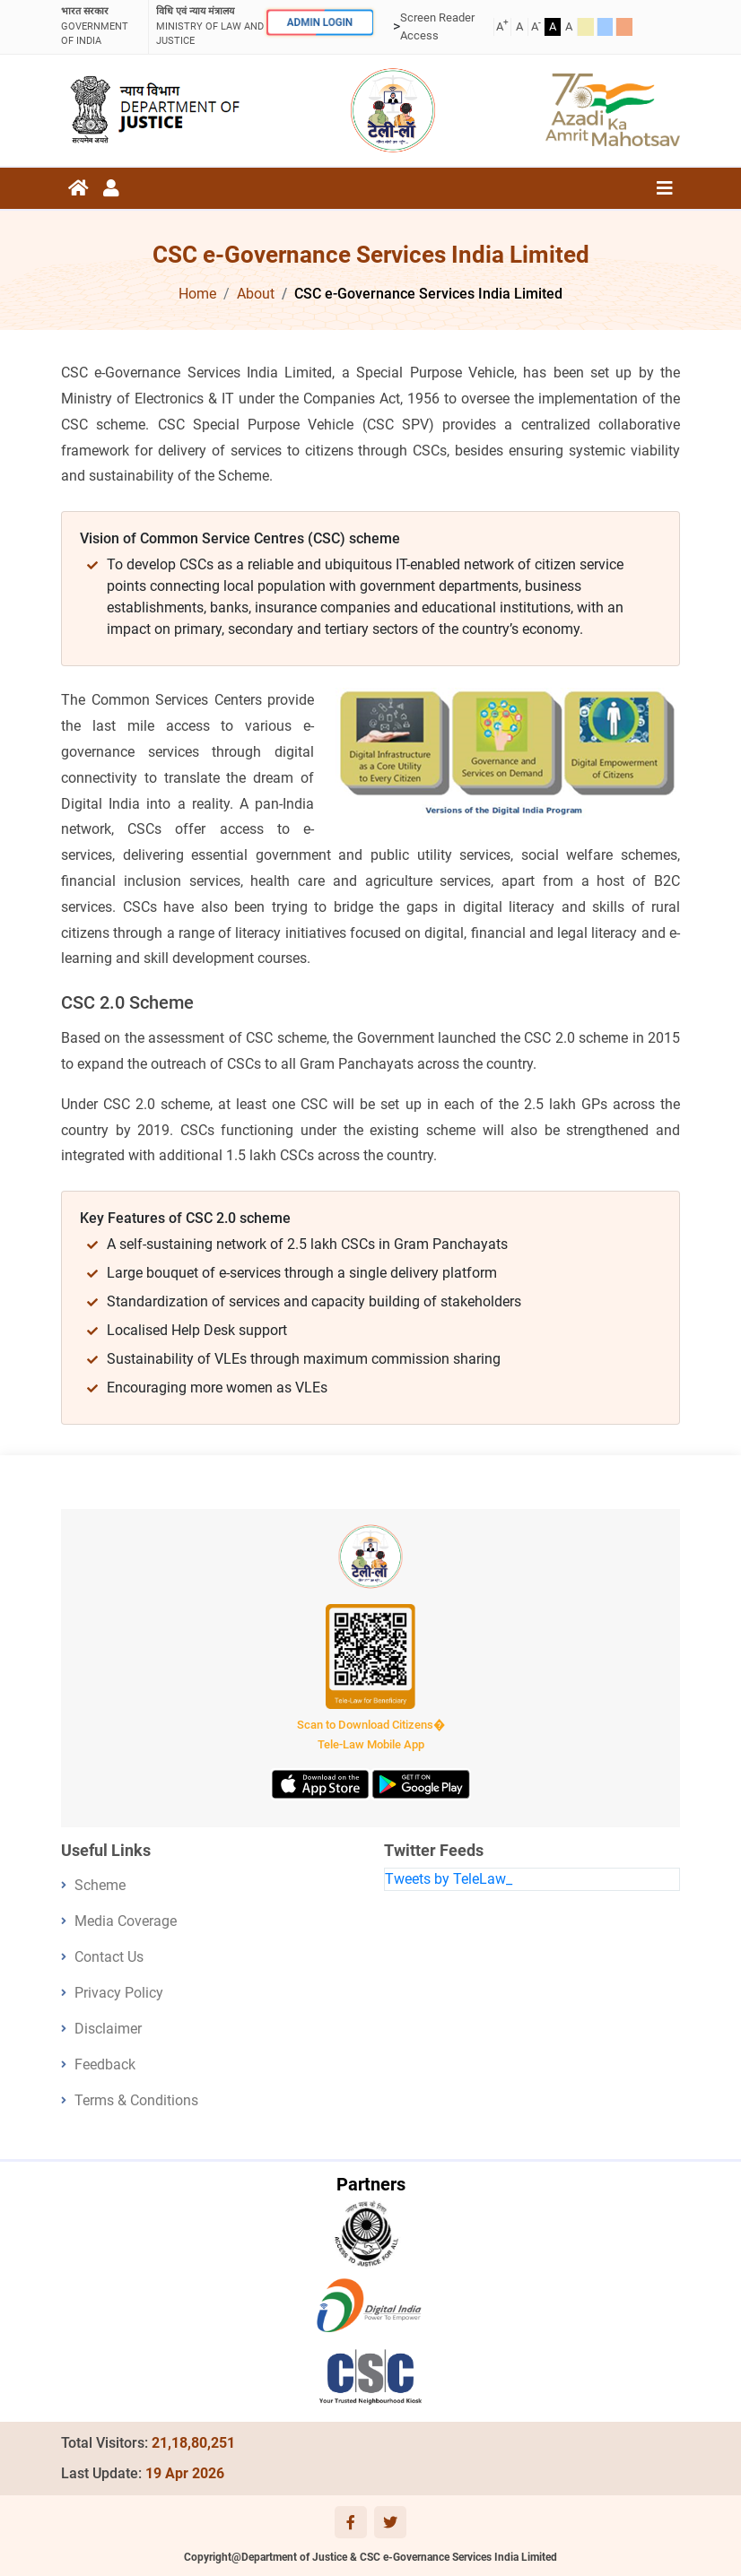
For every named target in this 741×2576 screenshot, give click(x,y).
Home (197, 293)
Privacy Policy (118, 1992)
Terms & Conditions (136, 2100)
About (256, 293)
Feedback (104, 2064)
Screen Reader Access (437, 26)
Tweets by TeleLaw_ (448, 1878)
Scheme (100, 1885)
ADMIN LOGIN (319, 21)
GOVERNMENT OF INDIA (101, 25)
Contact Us (109, 1956)
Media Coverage (125, 1921)
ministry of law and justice (210, 25)
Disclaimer (108, 2028)
